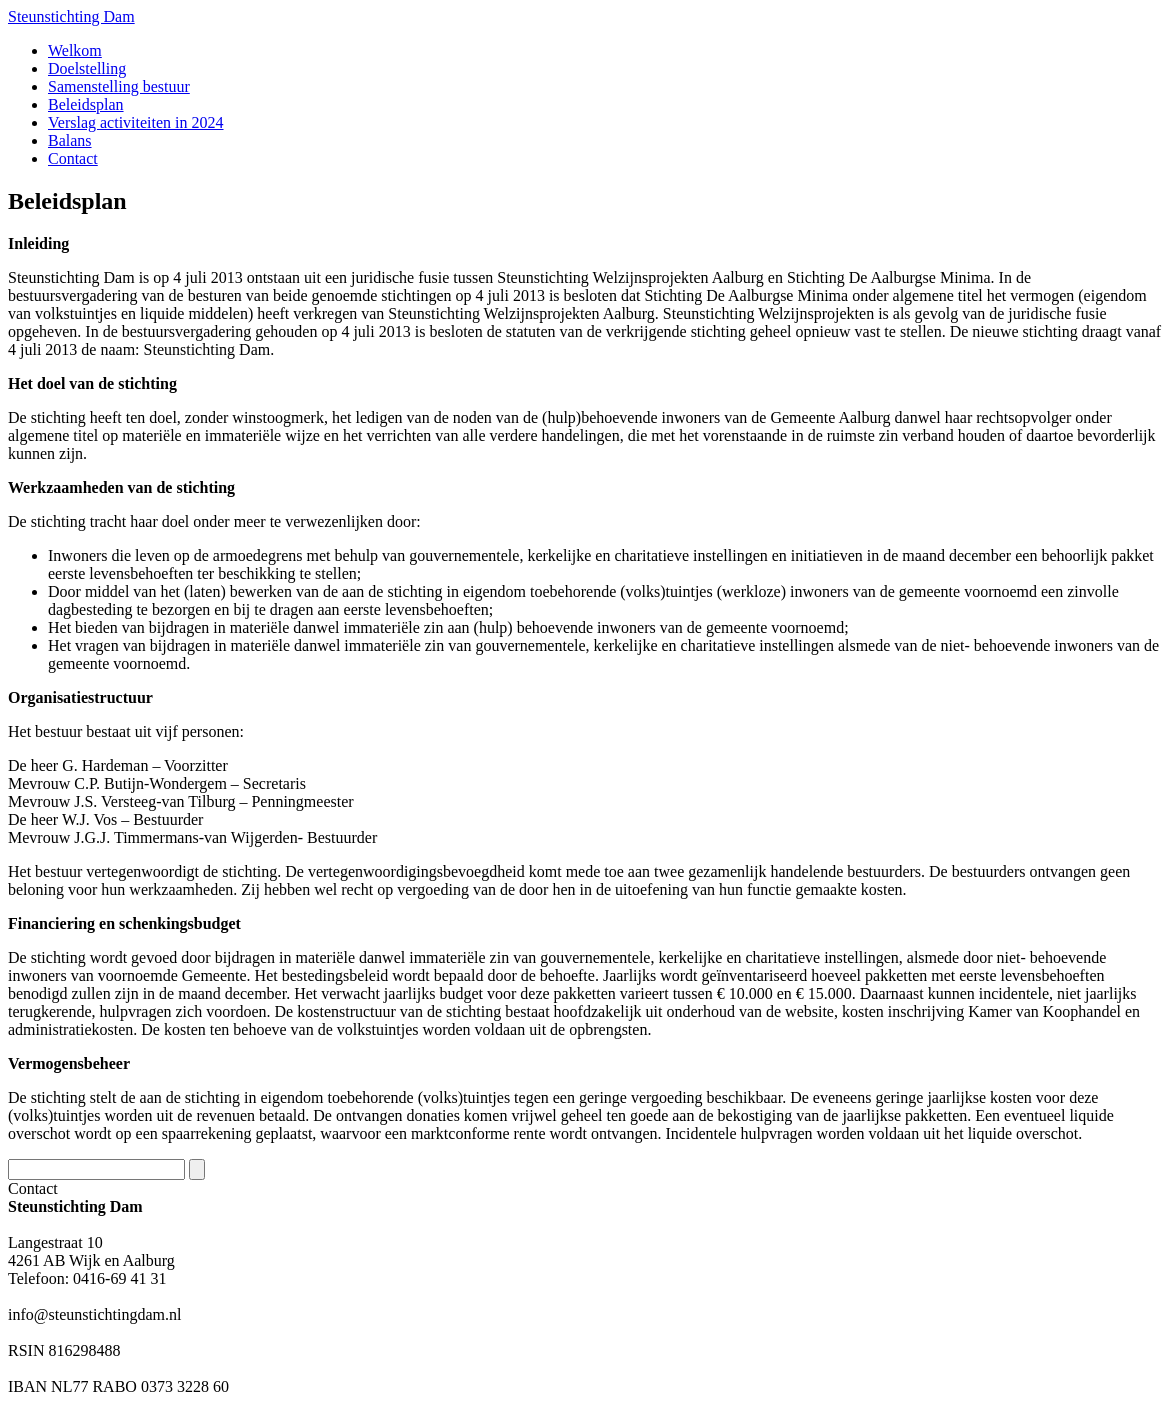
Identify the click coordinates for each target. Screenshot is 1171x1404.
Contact (73, 158)
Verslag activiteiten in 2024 (136, 122)
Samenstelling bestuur (119, 86)
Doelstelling (87, 68)
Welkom (75, 50)
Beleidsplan (86, 104)
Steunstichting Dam (71, 16)
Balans (70, 140)
